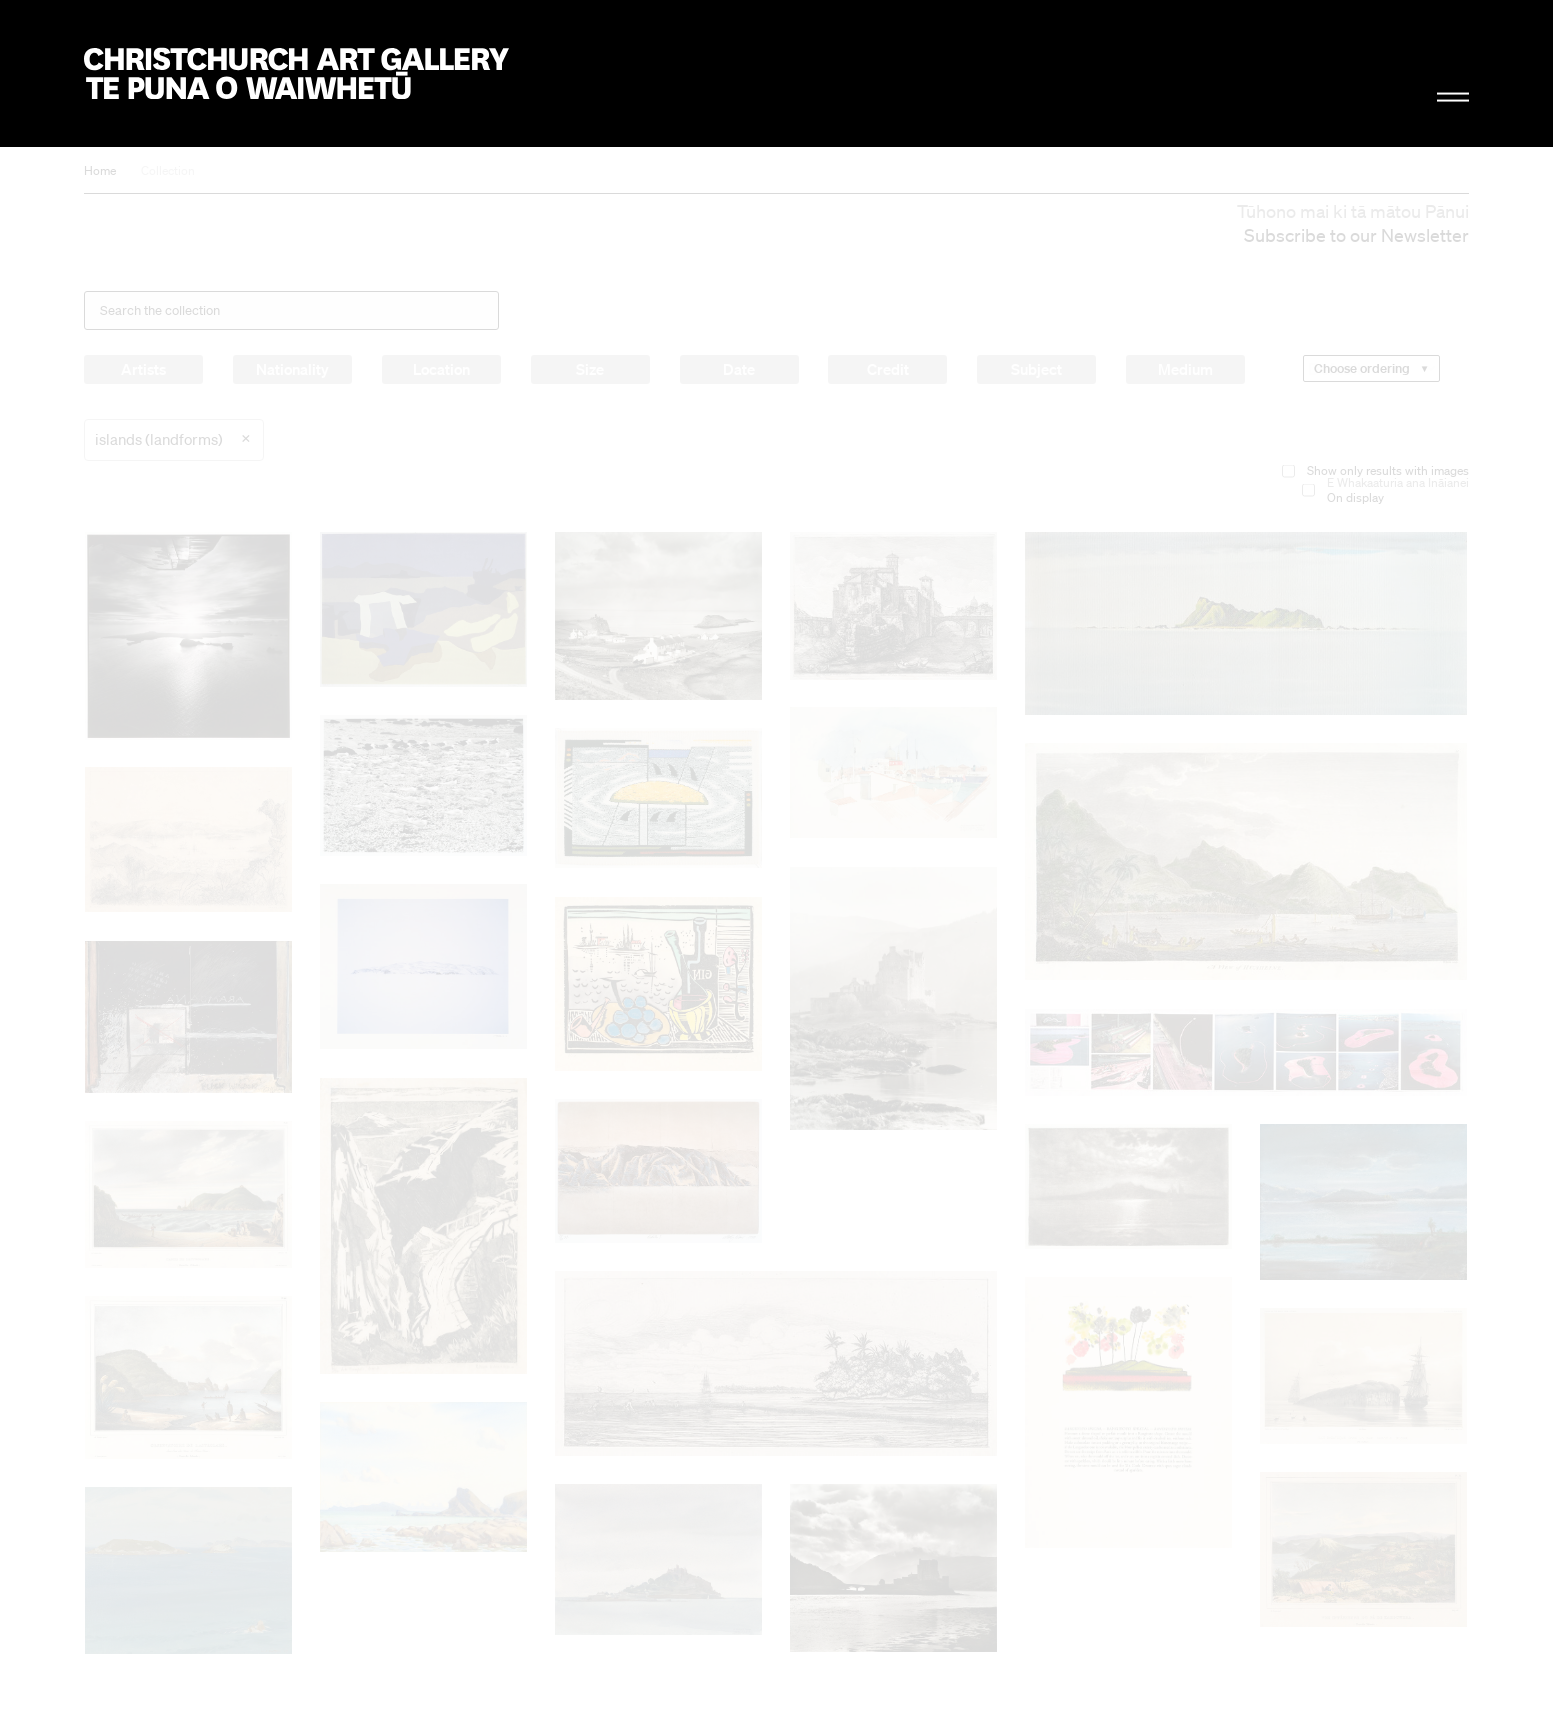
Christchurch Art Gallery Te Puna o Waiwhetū (296, 73)
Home (100, 170)
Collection (168, 170)
